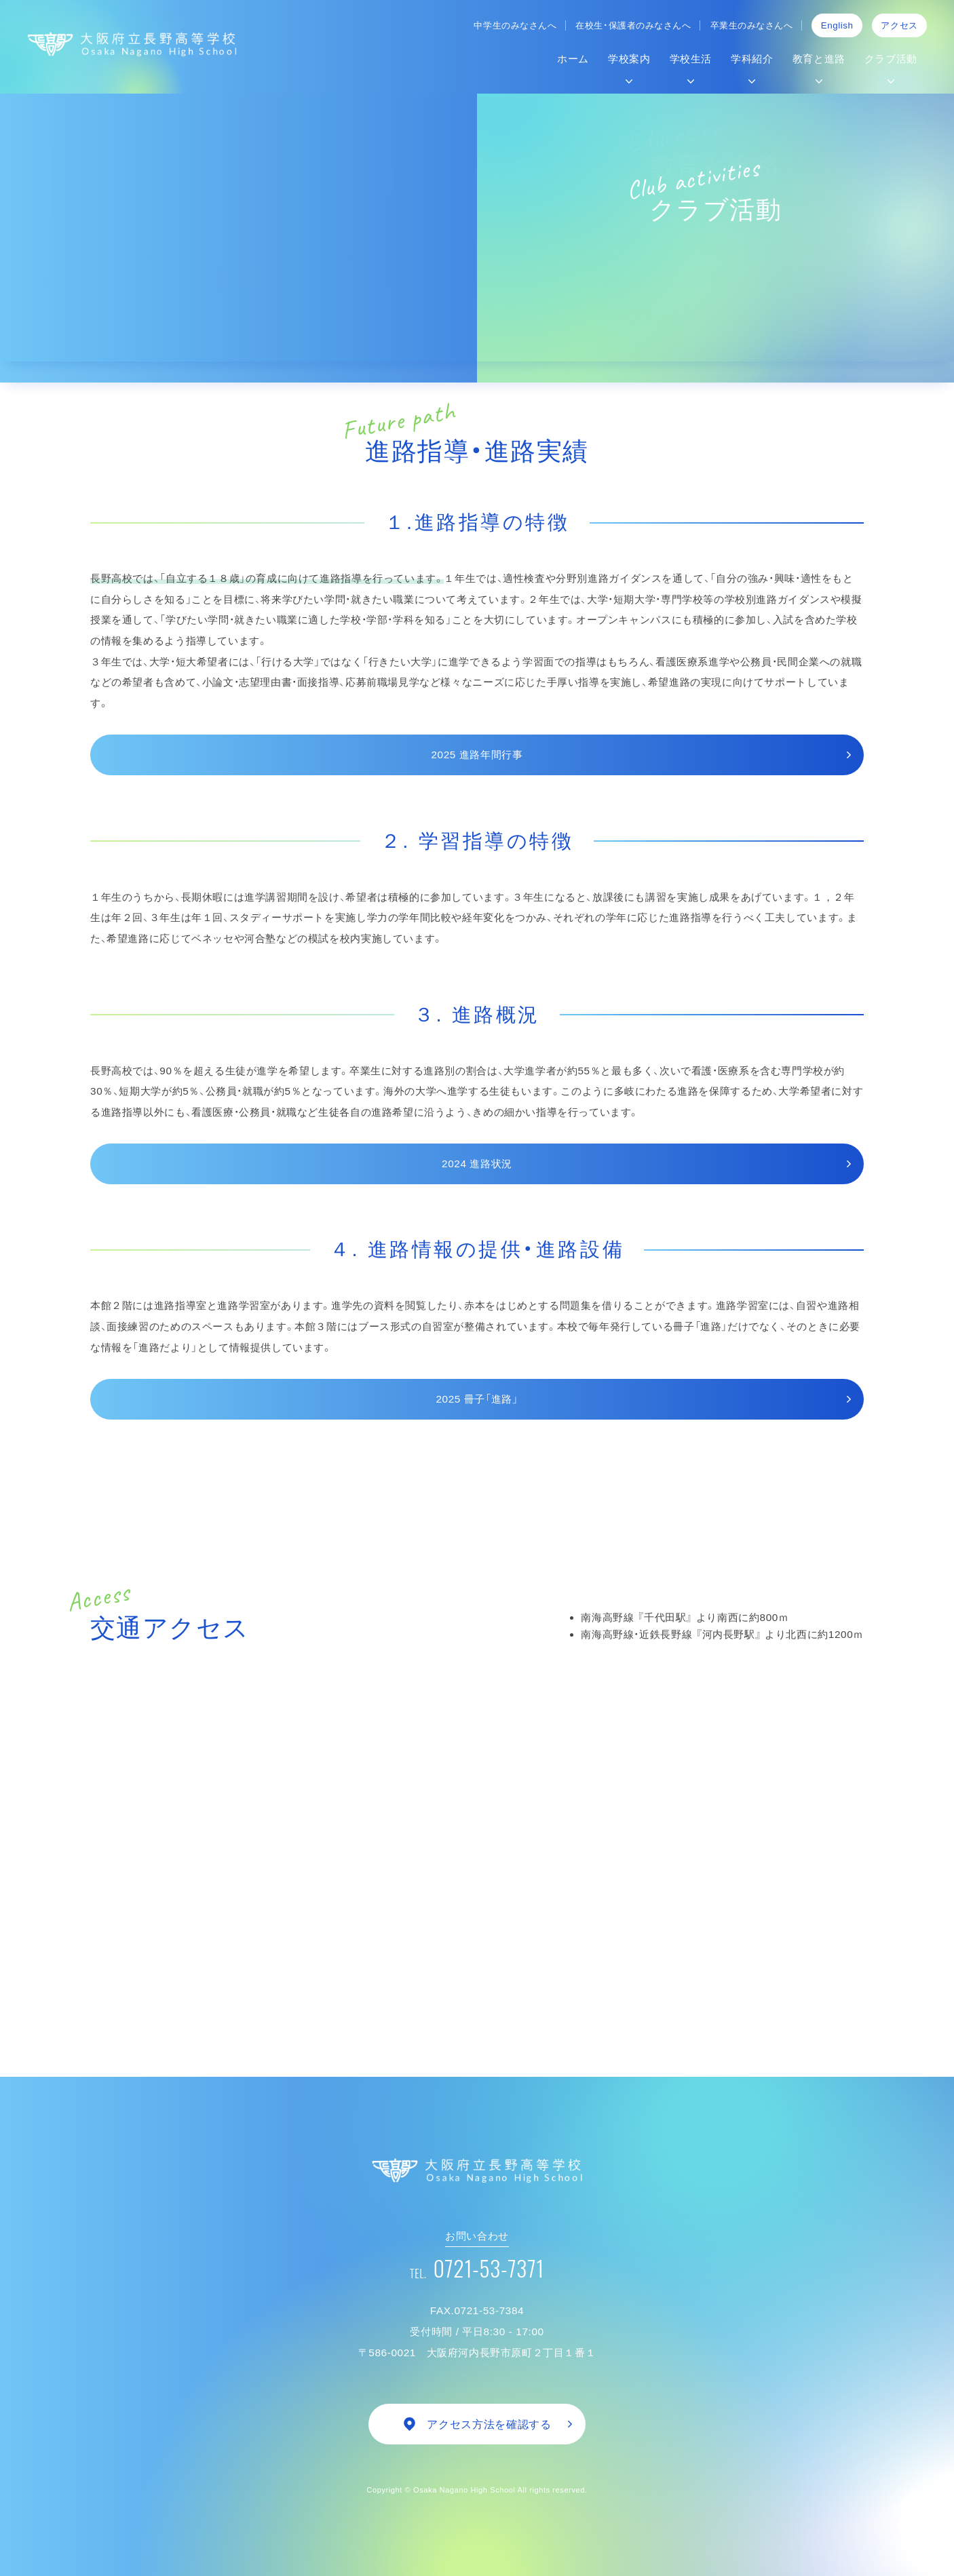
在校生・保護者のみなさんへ (633, 25)
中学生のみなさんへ (515, 25)
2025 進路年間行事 (476, 754)
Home (100, 306)
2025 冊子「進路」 (477, 1399)
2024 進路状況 (477, 1163)
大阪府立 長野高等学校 (476, 2170)
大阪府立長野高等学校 (132, 44)
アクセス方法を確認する (489, 2424)
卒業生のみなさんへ (751, 25)
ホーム (573, 58)
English (837, 25)
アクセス (899, 25)
